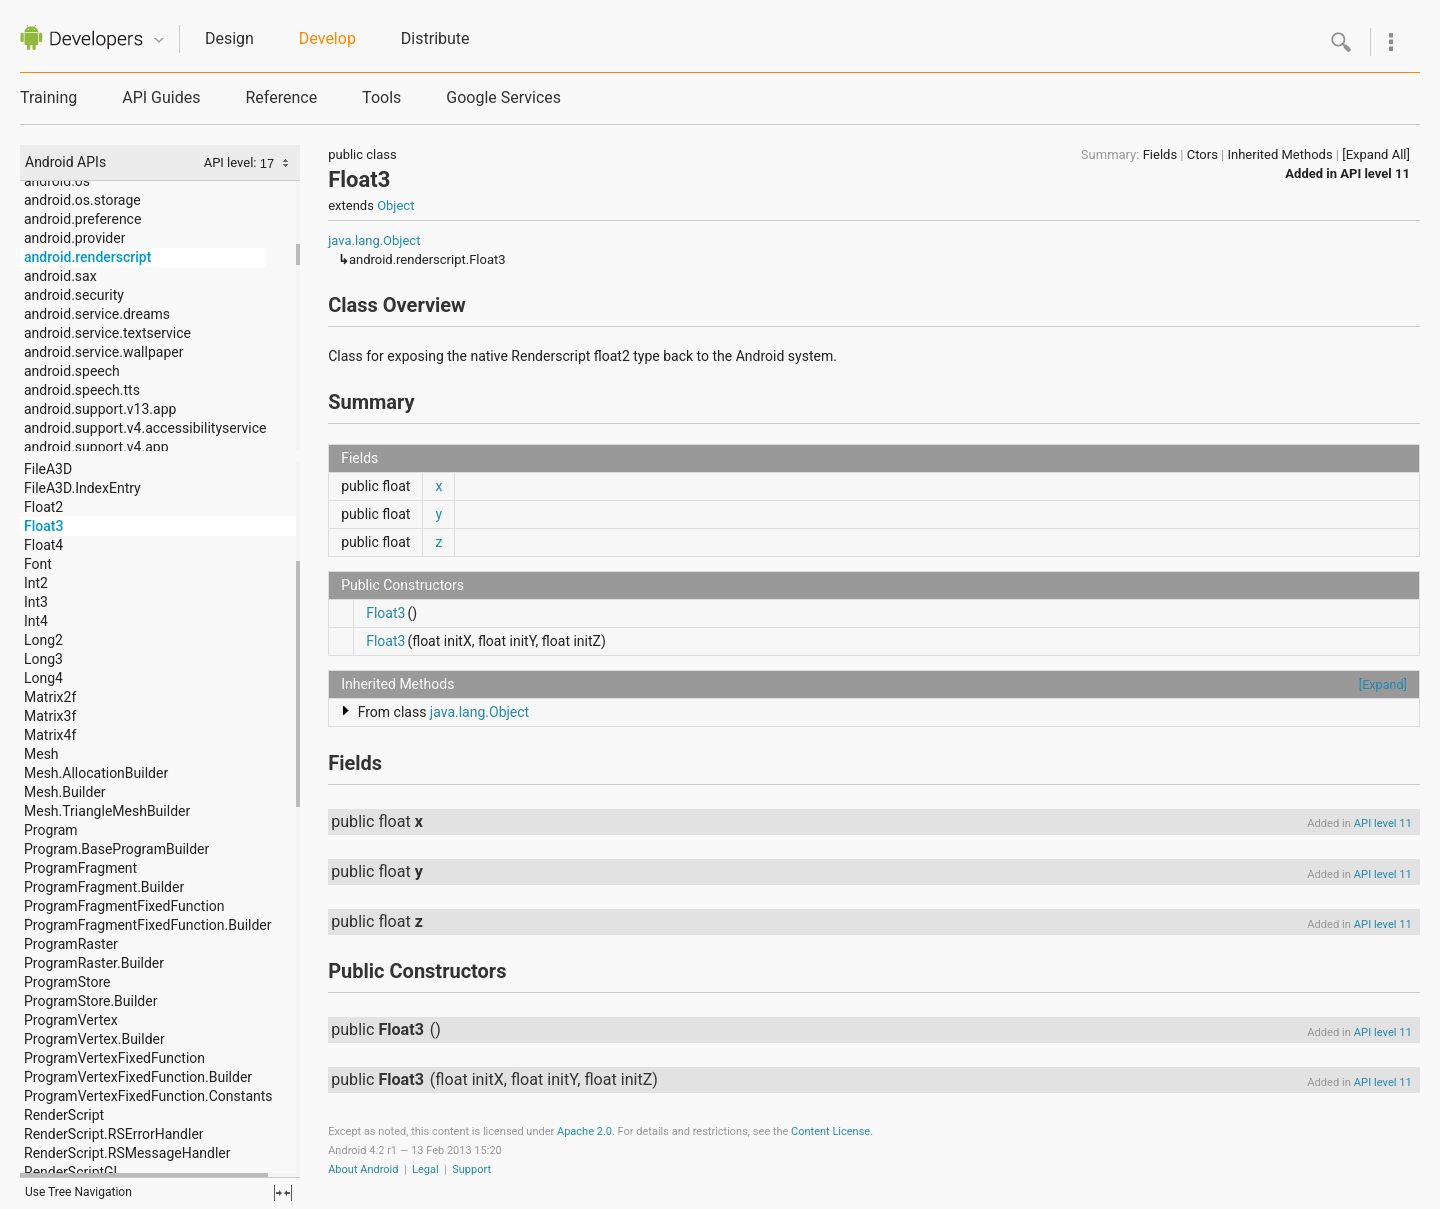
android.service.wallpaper (103, 352)
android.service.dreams (97, 314)
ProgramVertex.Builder (94, 1039)
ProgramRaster (71, 944)
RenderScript (64, 1115)
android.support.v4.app (96, 447)
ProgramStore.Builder (90, 1001)
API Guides (161, 97)
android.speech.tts (82, 390)
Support (471, 1169)
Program (51, 830)
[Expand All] (1376, 154)
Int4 (36, 621)
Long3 (43, 659)
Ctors (1202, 154)
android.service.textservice (107, 333)
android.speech (72, 371)
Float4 (43, 545)
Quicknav (159, 40)
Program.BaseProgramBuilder (116, 849)
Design (229, 38)
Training (48, 97)
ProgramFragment (80, 868)
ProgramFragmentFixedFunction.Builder (148, 925)
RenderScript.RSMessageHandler (127, 1153)
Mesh (41, 754)
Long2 (43, 640)
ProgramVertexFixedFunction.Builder (138, 1077)
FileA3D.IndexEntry (82, 488)
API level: (232, 162)
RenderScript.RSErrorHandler (114, 1134)
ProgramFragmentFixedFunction (124, 906)
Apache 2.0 (584, 1131)
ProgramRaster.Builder (94, 963)
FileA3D (48, 469)
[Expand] (1383, 684)
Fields (1160, 154)
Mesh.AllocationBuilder (96, 773)
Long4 (43, 678)
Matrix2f (50, 697)
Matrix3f (50, 716)
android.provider (74, 238)
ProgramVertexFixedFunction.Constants (148, 1096)
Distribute (435, 38)
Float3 (43, 526)
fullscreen (283, 1193)
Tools (381, 97)
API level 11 (1375, 173)
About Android (363, 1169)
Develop (327, 38)
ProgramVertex (71, 1020)
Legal (425, 1169)
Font (38, 564)
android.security (74, 295)
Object (395, 205)
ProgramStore (67, 982)
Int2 (36, 583)
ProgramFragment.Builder (104, 887)
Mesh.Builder (65, 792)
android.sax (60, 276)
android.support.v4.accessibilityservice (145, 428)
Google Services (503, 97)
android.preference (82, 219)
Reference (281, 97)
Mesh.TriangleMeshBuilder (107, 811)
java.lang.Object (374, 240)
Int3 (36, 602)
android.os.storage (82, 200)
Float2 (43, 507)
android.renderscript (87, 257)
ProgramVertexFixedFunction (114, 1058)
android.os (57, 181)
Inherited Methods (1279, 154)
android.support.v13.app (100, 409)
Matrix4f (50, 735)
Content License (830, 1131)
